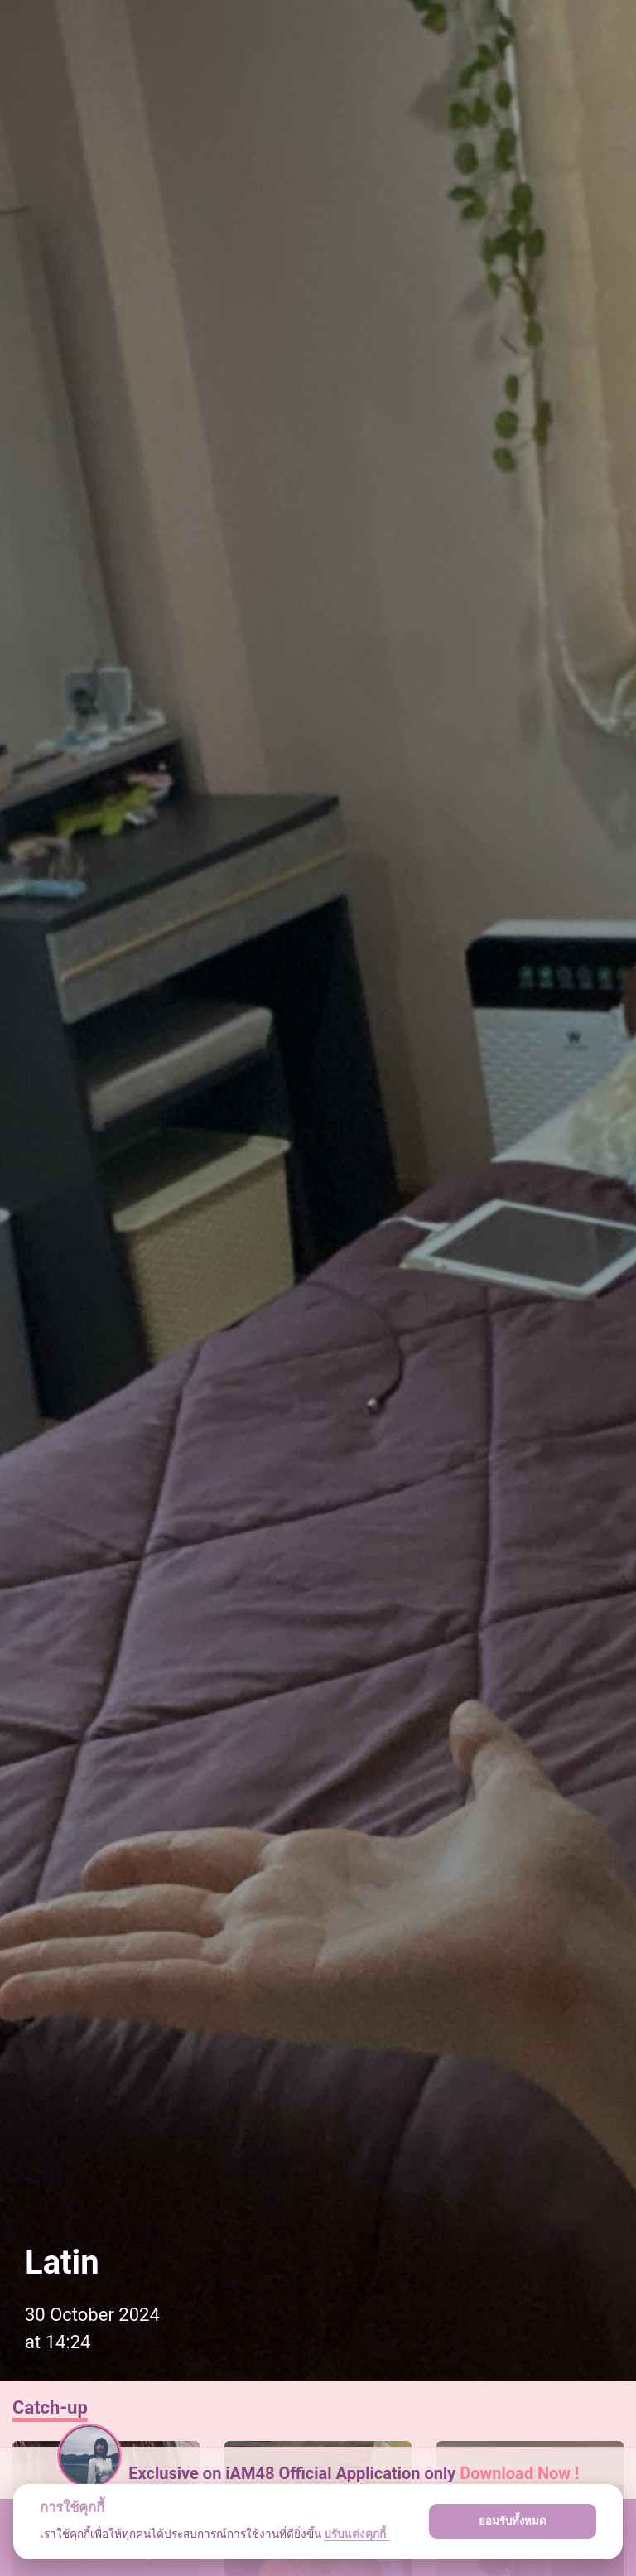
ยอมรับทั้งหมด (513, 2521)
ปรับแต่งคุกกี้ (356, 2533)
